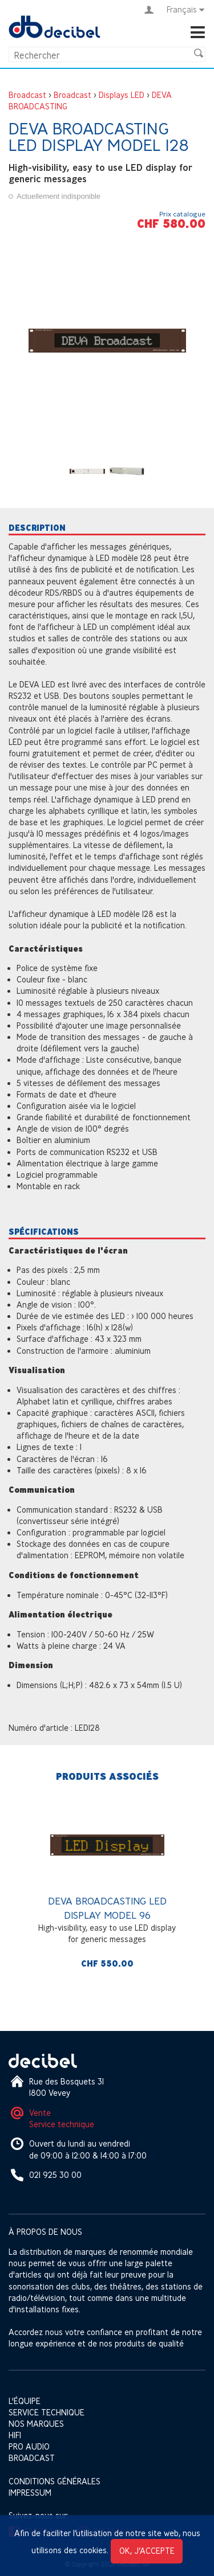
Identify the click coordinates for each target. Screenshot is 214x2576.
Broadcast (27, 95)
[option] (107, 1888)
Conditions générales (54, 2481)
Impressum (30, 2492)
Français (186, 9)
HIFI (15, 2435)
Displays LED (121, 95)
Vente (40, 2113)
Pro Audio (29, 2446)
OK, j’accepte (147, 2550)
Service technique (61, 2124)
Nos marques (36, 2423)
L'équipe (25, 2401)
